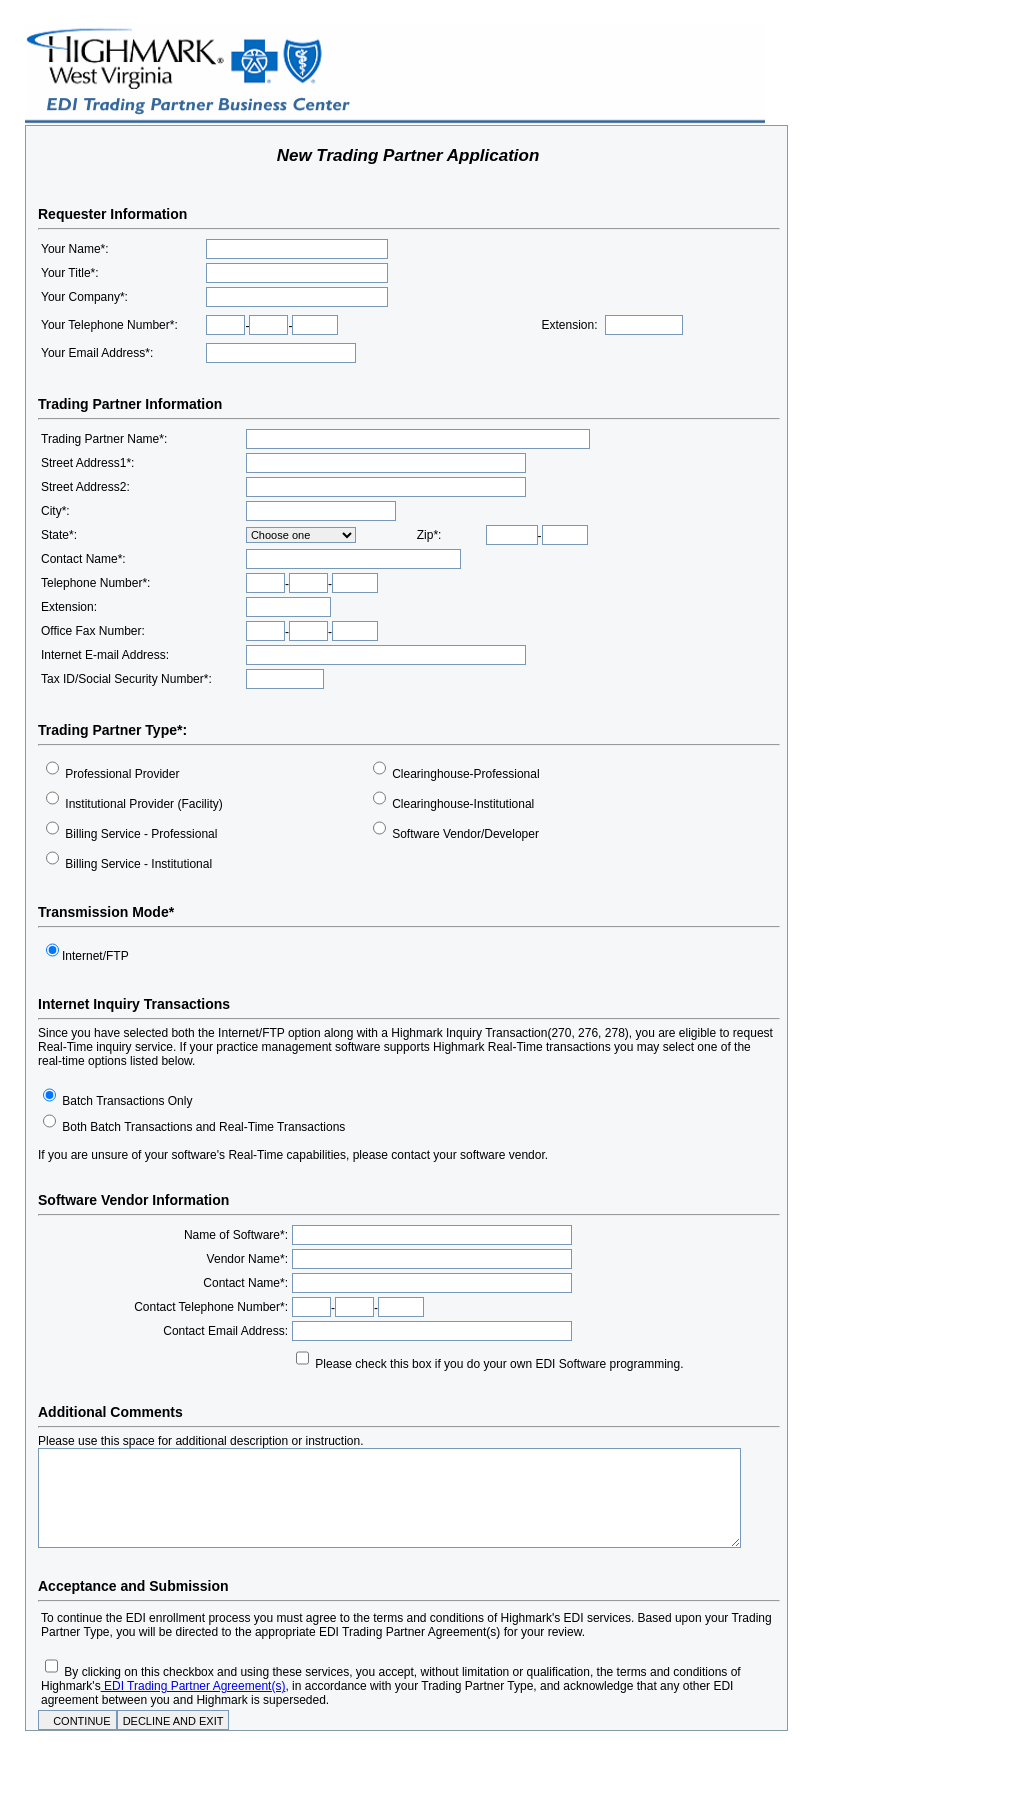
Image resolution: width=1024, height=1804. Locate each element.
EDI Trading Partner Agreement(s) (193, 1686)
